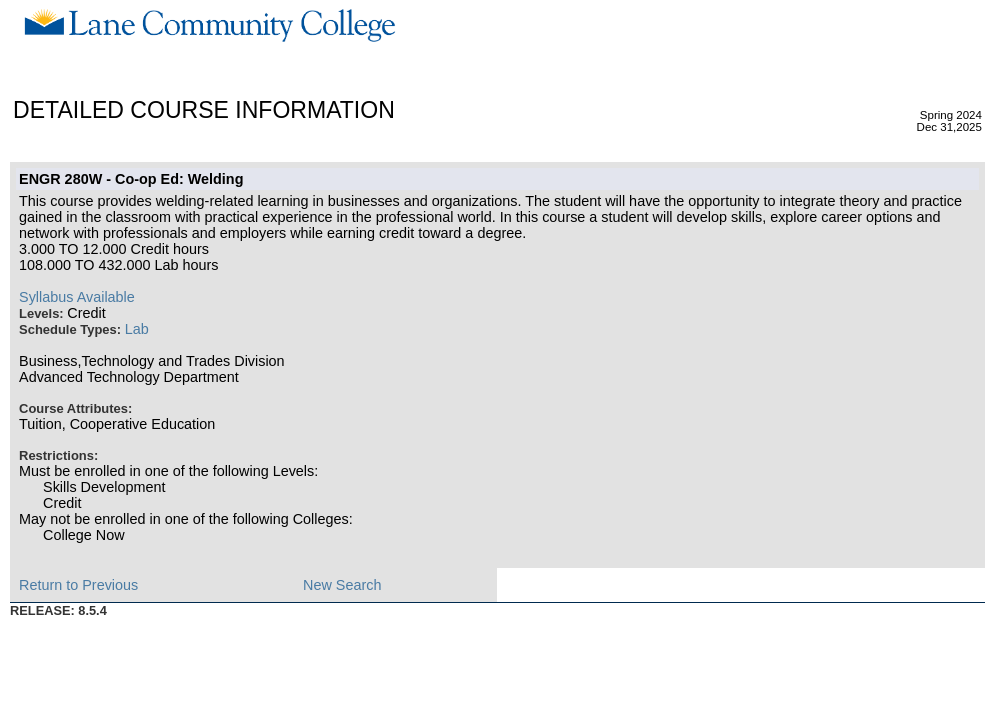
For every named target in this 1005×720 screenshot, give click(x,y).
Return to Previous (78, 585)
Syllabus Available (77, 297)
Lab (137, 329)
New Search (342, 585)
